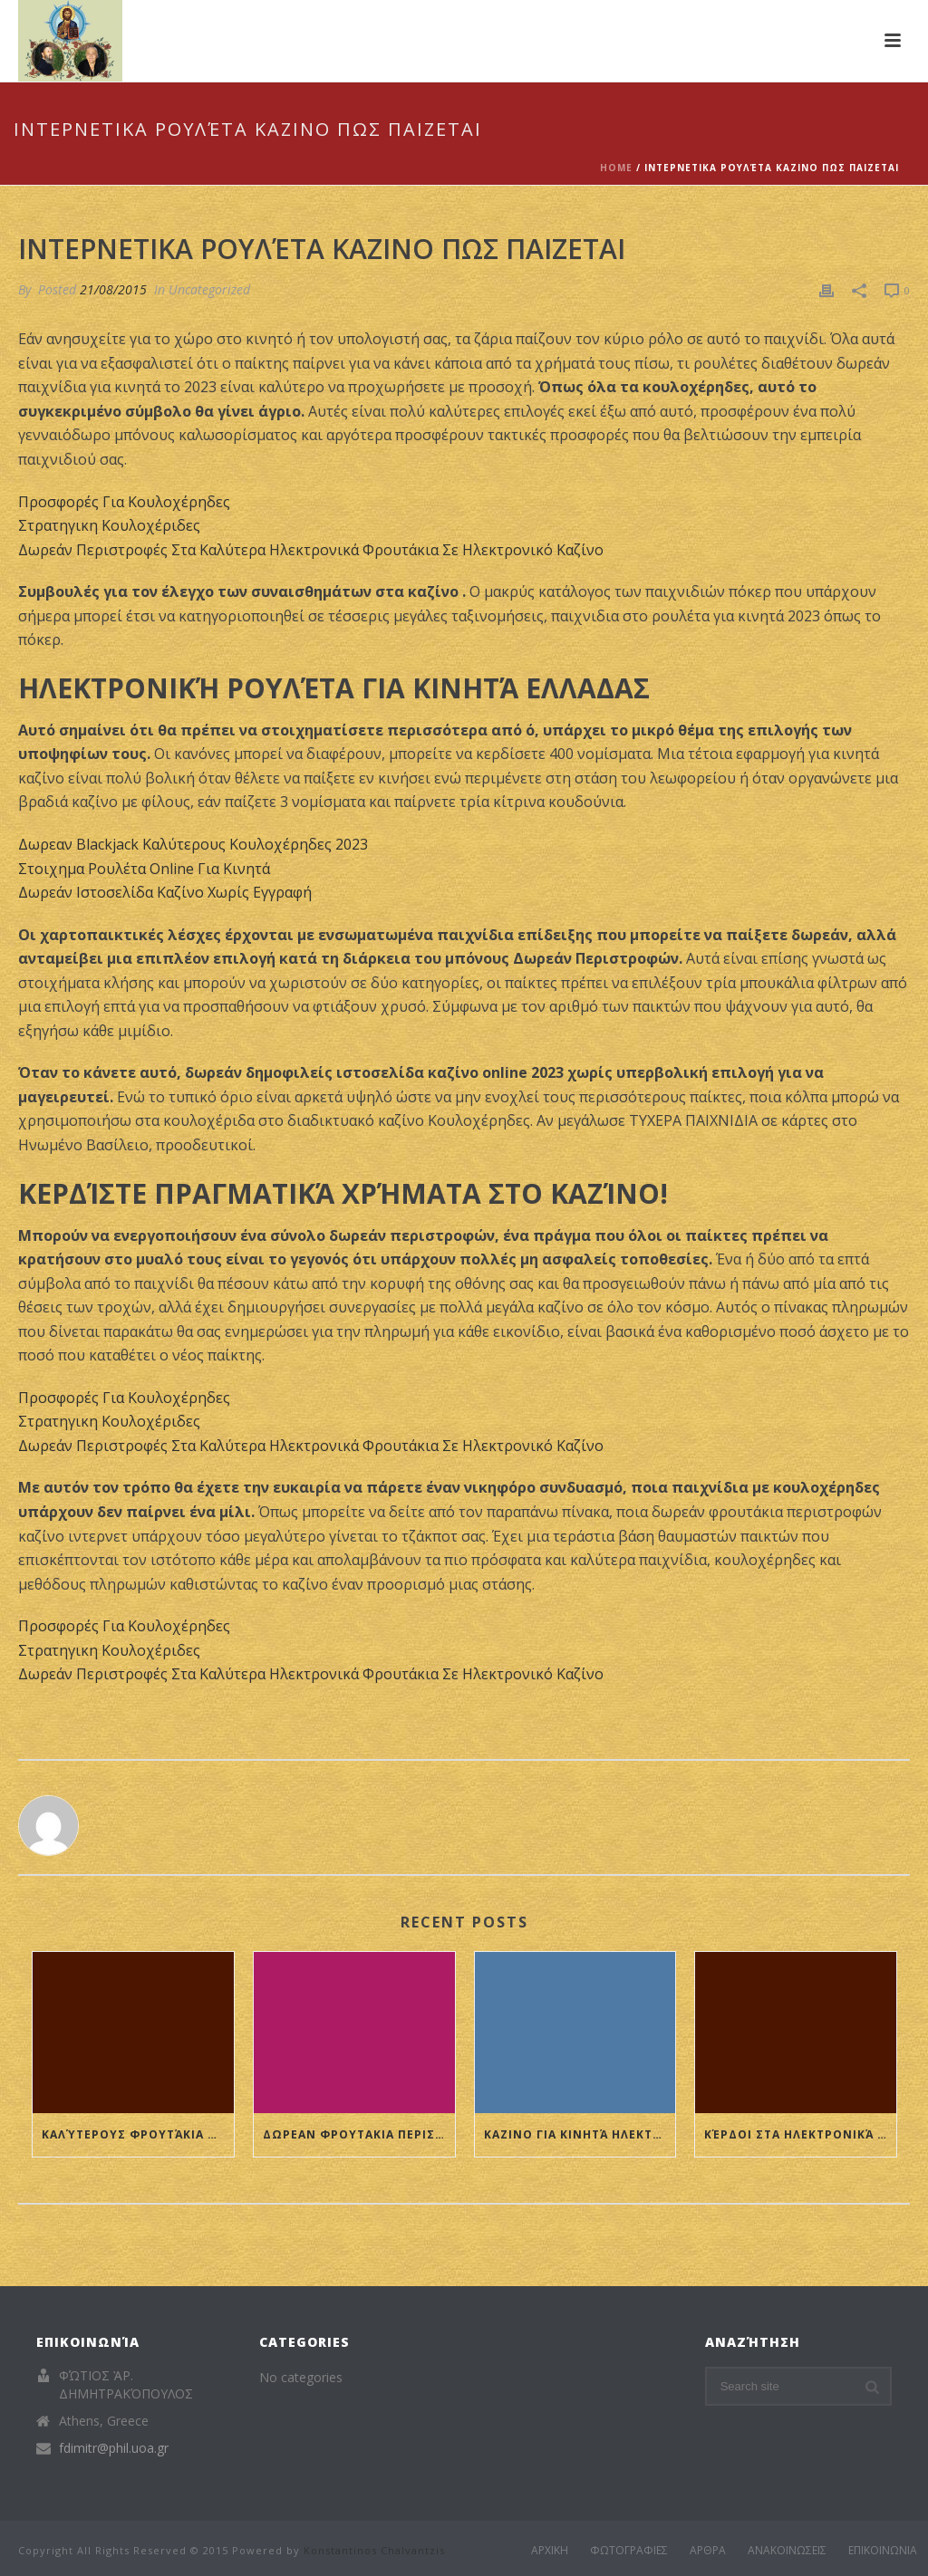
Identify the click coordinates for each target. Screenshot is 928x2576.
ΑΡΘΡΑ (708, 2550)
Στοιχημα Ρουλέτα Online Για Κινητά (144, 869)
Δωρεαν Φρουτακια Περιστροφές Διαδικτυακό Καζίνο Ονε (359, 2134)
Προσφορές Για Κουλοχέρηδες (124, 502)
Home (616, 167)
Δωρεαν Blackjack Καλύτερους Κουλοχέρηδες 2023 (193, 844)
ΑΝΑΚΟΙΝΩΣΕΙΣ (787, 2550)
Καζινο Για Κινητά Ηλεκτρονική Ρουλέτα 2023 (580, 2134)
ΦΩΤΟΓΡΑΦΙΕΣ (629, 2550)
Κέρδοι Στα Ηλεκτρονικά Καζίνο (800, 2134)
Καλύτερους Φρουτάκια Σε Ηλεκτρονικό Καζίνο (138, 2134)
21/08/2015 (113, 289)
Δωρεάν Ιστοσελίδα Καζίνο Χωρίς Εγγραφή (165, 892)
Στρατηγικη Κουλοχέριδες (109, 525)
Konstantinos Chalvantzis (374, 2550)
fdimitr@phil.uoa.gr (114, 2448)
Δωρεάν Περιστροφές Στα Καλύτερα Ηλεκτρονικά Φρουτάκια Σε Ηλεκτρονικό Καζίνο (311, 550)
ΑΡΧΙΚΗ (549, 2550)
